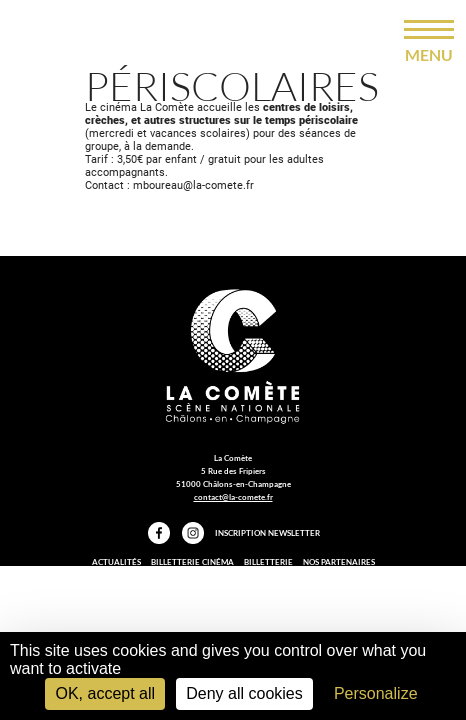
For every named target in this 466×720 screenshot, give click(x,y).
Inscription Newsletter (267, 533)
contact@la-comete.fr (233, 497)
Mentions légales (252, 576)
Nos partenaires (339, 562)
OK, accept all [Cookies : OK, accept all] (105, 693)
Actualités (116, 562)
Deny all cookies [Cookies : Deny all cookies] (244, 693)
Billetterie (268, 562)
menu (429, 54)
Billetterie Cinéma (192, 562)
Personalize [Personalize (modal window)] (376, 693)
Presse (189, 576)
